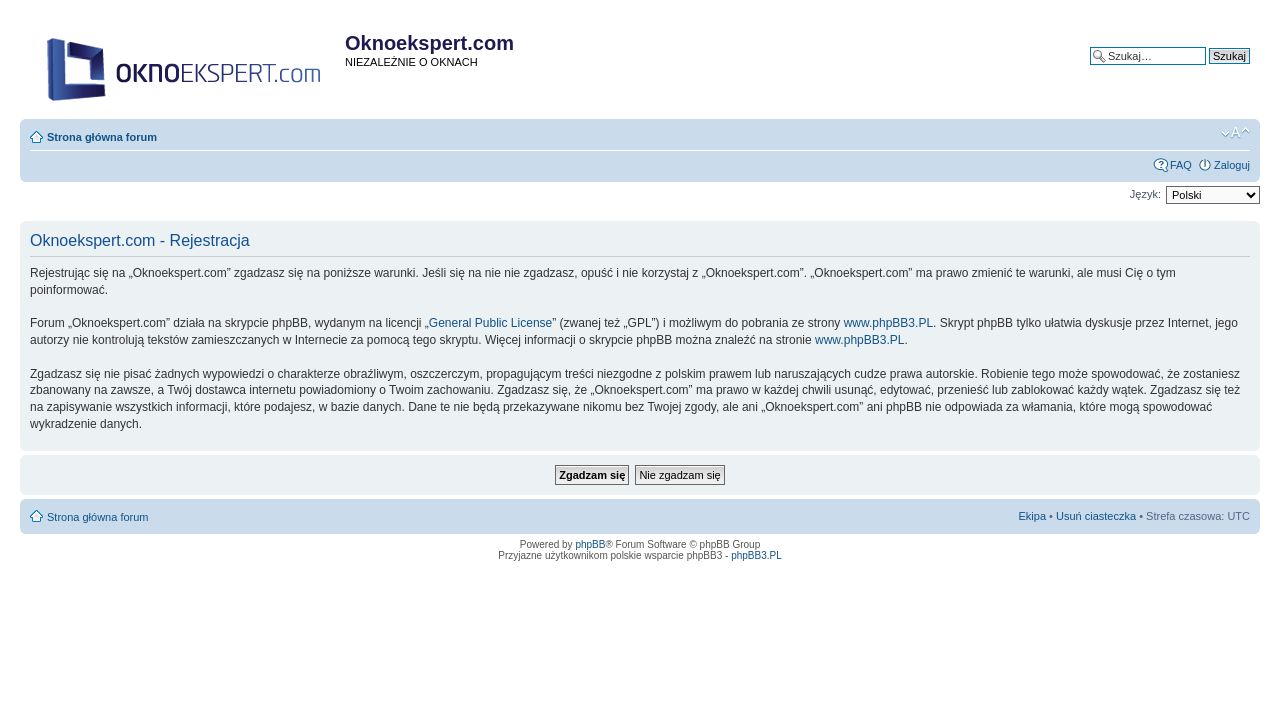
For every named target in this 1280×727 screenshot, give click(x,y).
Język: (1145, 194)
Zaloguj (1232, 165)
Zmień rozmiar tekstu (1235, 133)
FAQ (1181, 165)
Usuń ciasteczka (1096, 516)
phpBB (590, 544)
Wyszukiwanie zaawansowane (1176, 71)
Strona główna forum (102, 137)
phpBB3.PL (756, 555)
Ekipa (1033, 516)
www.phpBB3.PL (888, 323)
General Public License (490, 323)
